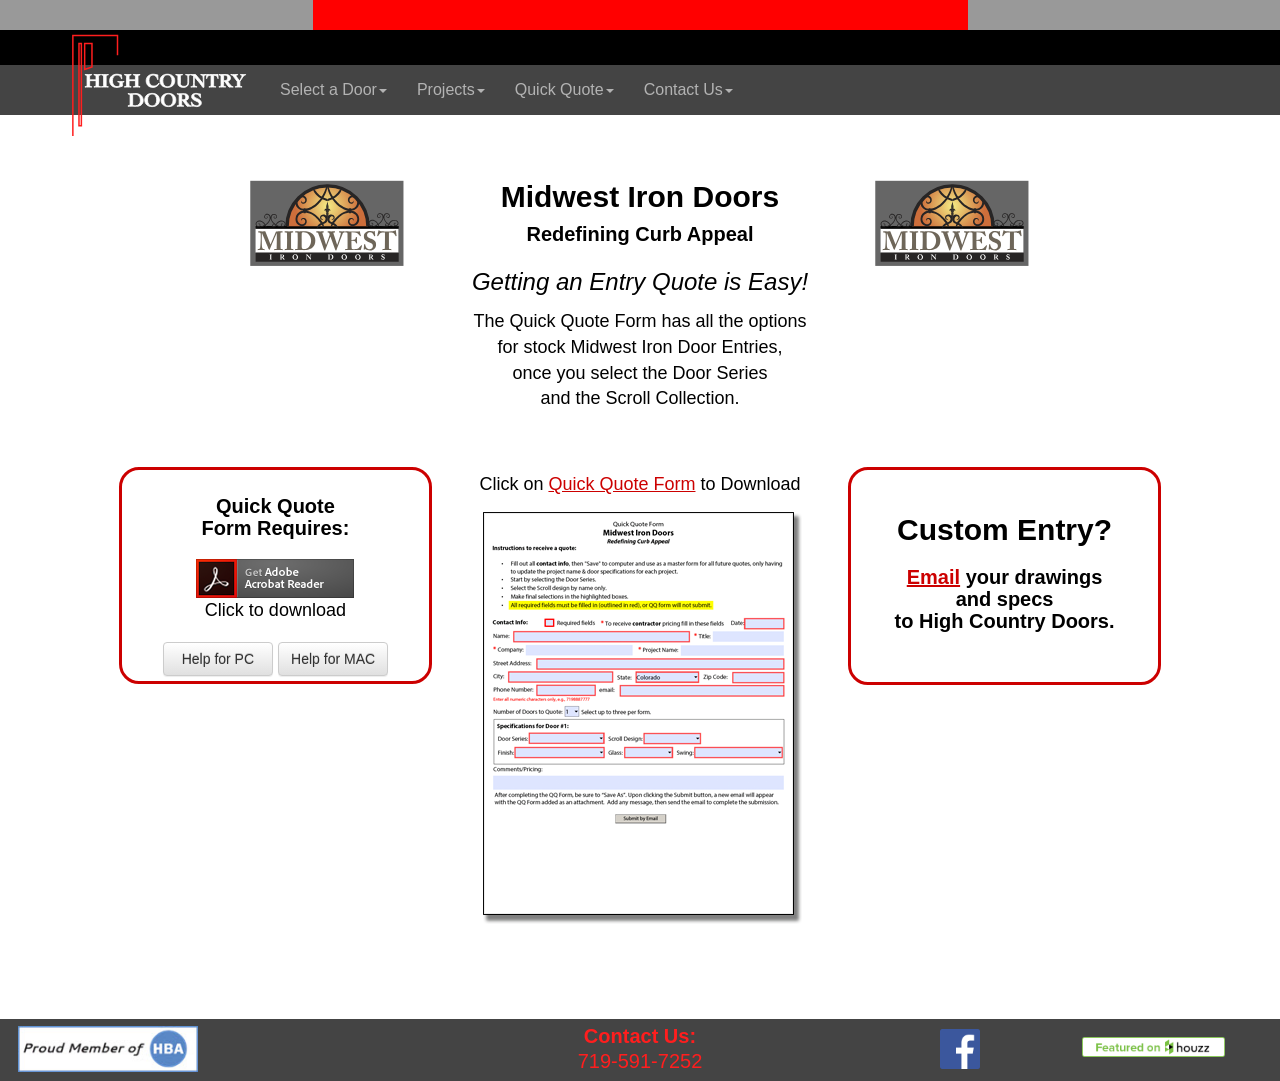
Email (933, 577)
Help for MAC (333, 659)
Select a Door (333, 89)
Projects (451, 89)
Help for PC (218, 659)
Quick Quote (564, 89)
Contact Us (688, 89)
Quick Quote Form (621, 484)
